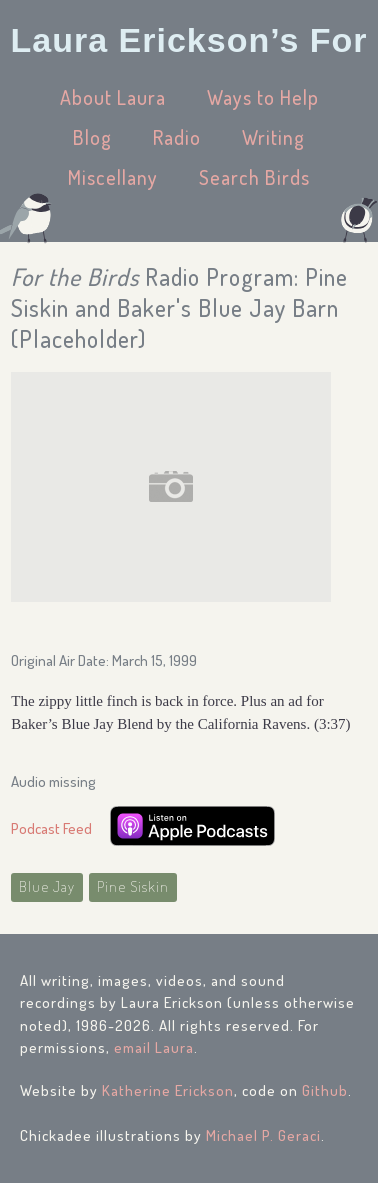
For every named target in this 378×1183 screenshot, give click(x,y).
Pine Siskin (133, 886)
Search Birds (254, 177)
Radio (177, 137)
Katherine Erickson (168, 1090)
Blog (92, 137)
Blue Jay (47, 886)
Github (325, 1090)
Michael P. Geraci (263, 1135)
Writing (273, 137)
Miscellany (113, 177)
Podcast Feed (51, 828)
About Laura (113, 97)
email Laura (154, 1047)
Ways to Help (263, 97)
